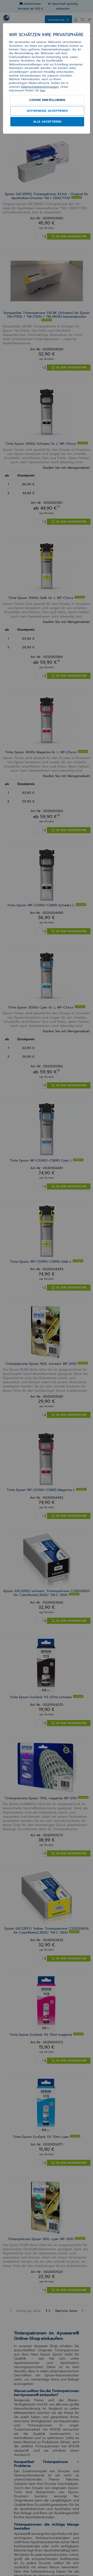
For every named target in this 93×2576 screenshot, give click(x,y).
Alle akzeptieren (47, 121)
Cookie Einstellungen (47, 100)
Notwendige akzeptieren (47, 111)
